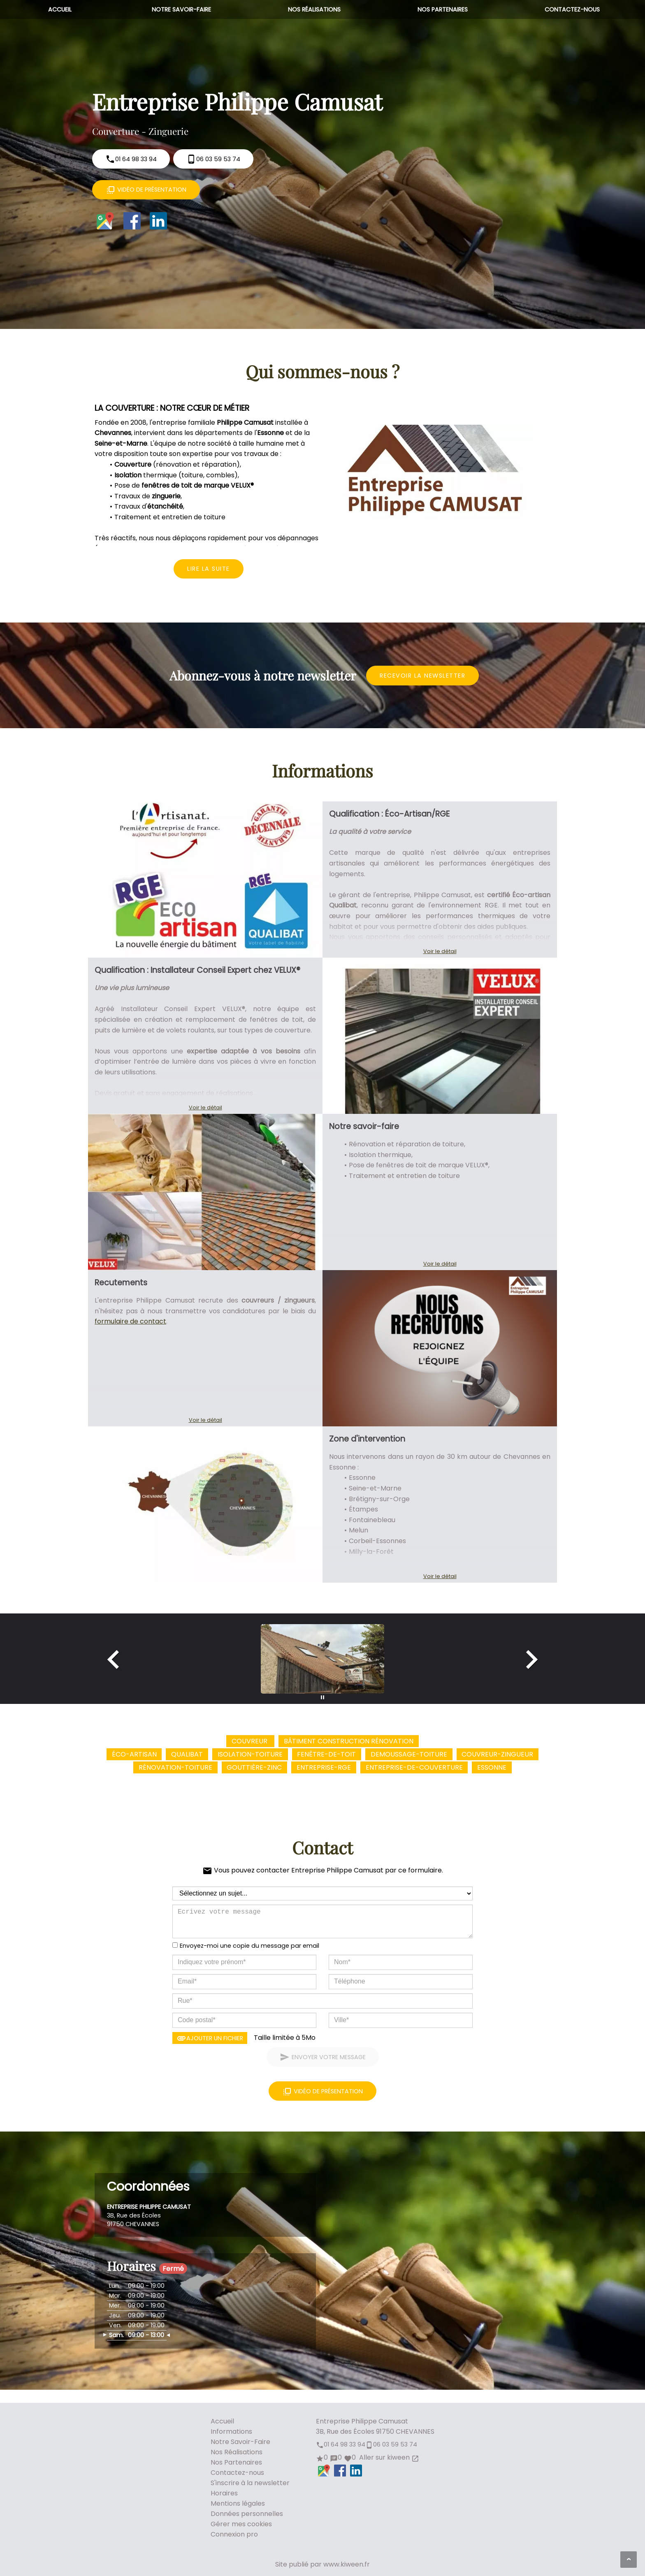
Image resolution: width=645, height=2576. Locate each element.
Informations (231, 2431)
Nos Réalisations (314, 9)
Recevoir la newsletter (422, 675)
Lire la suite (208, 569)
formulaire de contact (130, 1321)
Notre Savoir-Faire (181, 9)
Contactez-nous (572, 9)
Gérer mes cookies (241, 2524)
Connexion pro (234, 2534)
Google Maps (105, 220)
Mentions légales (238, 2503)
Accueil (60, 9)
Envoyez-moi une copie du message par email (249, 1946)
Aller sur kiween (388, 2457)
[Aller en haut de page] (628, 2559)
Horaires (224, 2493)
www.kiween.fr (346, 2564)
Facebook (132, 220)
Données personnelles (247, 2513)
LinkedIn (158, 220)
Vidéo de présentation (146, 190)
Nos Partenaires (443, 9)
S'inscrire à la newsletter (250, 2483)
